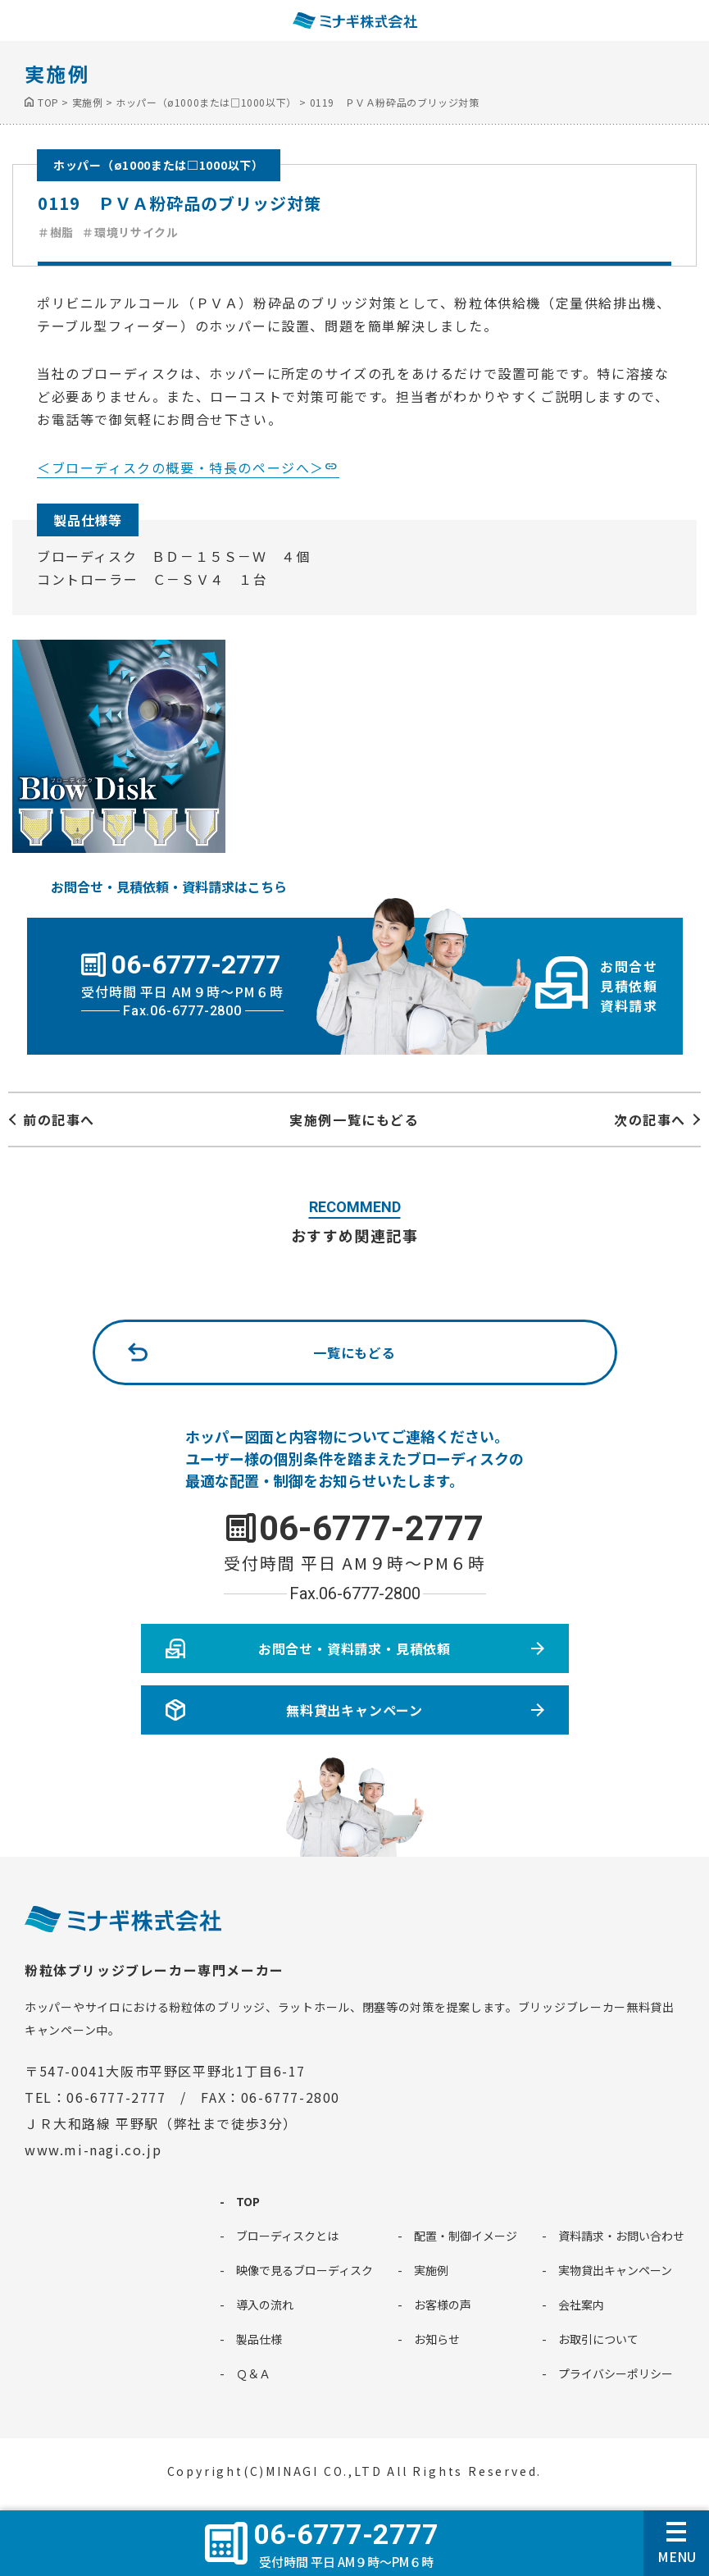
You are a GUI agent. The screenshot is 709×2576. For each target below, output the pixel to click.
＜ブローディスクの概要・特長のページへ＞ (181, 467)
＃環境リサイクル (130, 232)
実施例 (431, 2270)
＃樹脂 (56, 232)
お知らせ (437, 2339)
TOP (248, 2201)
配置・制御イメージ (465, 2235)
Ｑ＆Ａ (253, 2373)
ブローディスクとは (287, 2235)
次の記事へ (650, 1119)
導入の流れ (264, 2304)
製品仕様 (259, 2339)
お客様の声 (442, 2304)
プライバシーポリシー (615, 2373)
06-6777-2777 (371, 1528)
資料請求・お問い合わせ (621, 2235)
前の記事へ (59, 1119)
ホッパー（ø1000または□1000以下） (158, 165)
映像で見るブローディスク (304, 2270)
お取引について (598, 2339)
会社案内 (581, 2304)
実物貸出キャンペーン (615, 2270)
